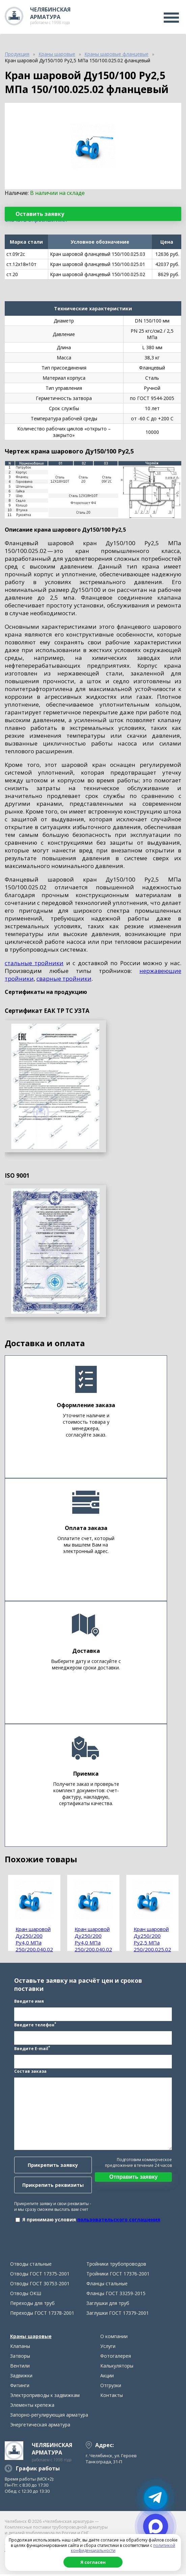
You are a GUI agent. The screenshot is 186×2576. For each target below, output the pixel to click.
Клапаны (20, 2348)
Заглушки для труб (107, 2305)
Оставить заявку (40, 214)
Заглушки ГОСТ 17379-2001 (117, 2314)
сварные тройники (63, 978)
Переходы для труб (32, 2305)
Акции (107, 2377)
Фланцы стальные (107, 2285)
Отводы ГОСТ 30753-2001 (40, 2285)
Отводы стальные (31, 2265)
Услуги (107, 2348)
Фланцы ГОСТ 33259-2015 (115, 2295)
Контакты (111, 2397)
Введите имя (29, 2002)
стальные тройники (34, 963)
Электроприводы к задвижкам (45, 2397)
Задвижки (21, 2377)
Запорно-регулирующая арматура (49, 2416)
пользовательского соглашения (118, 2220)
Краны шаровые (31, 2338)
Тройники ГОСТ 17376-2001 (118, 2275)
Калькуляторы (116, 2367)
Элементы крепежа (32, 2406)
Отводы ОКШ (25, 2295)
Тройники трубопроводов (116, 2265)
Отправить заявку (133, 2178)
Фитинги (19, 2387)
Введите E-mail (32, 2049)
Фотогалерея (115, 2357)
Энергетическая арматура (40, 2426)
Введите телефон (35, 2025)
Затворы (20, 2357)
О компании (114, 2338)
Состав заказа (30, 2072)
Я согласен (93, 2562)
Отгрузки (110, 2387)
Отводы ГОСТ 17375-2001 (40, 2275)
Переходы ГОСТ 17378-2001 (42, 2314)
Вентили (20, 2367)
